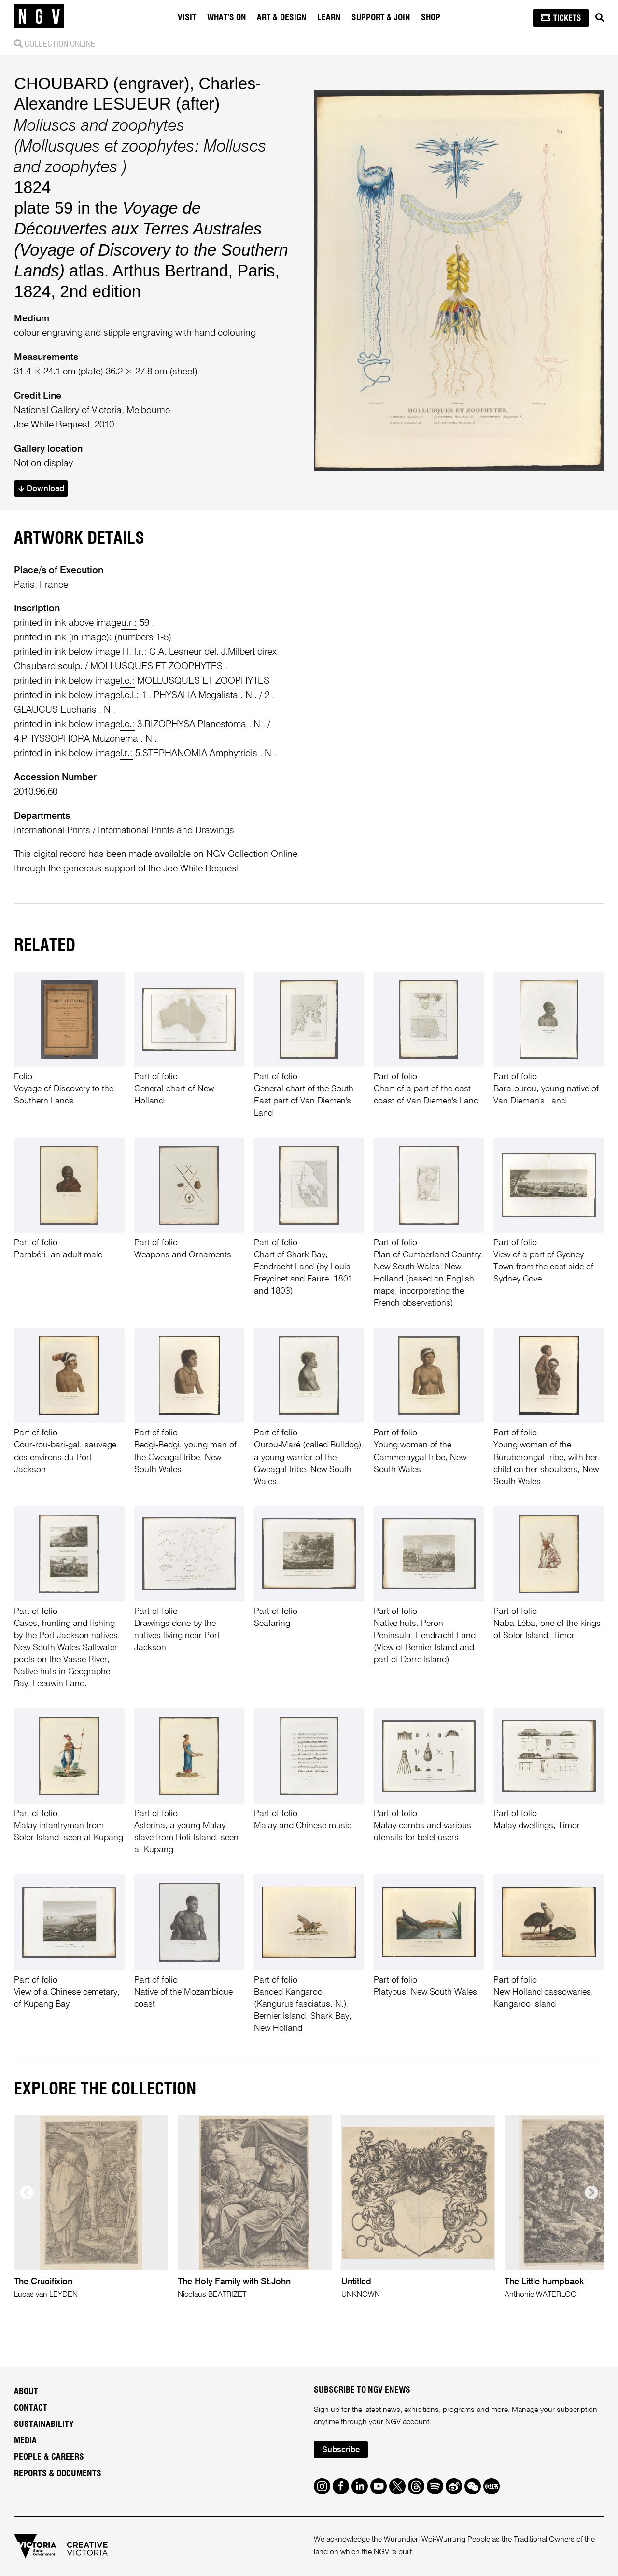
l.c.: (127, 681)
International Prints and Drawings (166, 830)
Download (41, 489)
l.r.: (126, 753)
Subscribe (341, 2450)
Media (25, 2441)
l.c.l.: (129, 695)
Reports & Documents (57, 2473)
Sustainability (44, 2424)
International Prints (52, 830)
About (26, 2391)
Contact (30, 2408)
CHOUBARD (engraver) (101, 83)
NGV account (407, 2422)
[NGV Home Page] (39, 17)
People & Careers (49, 2457)
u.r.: (129, 623)
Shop (430, 18)
